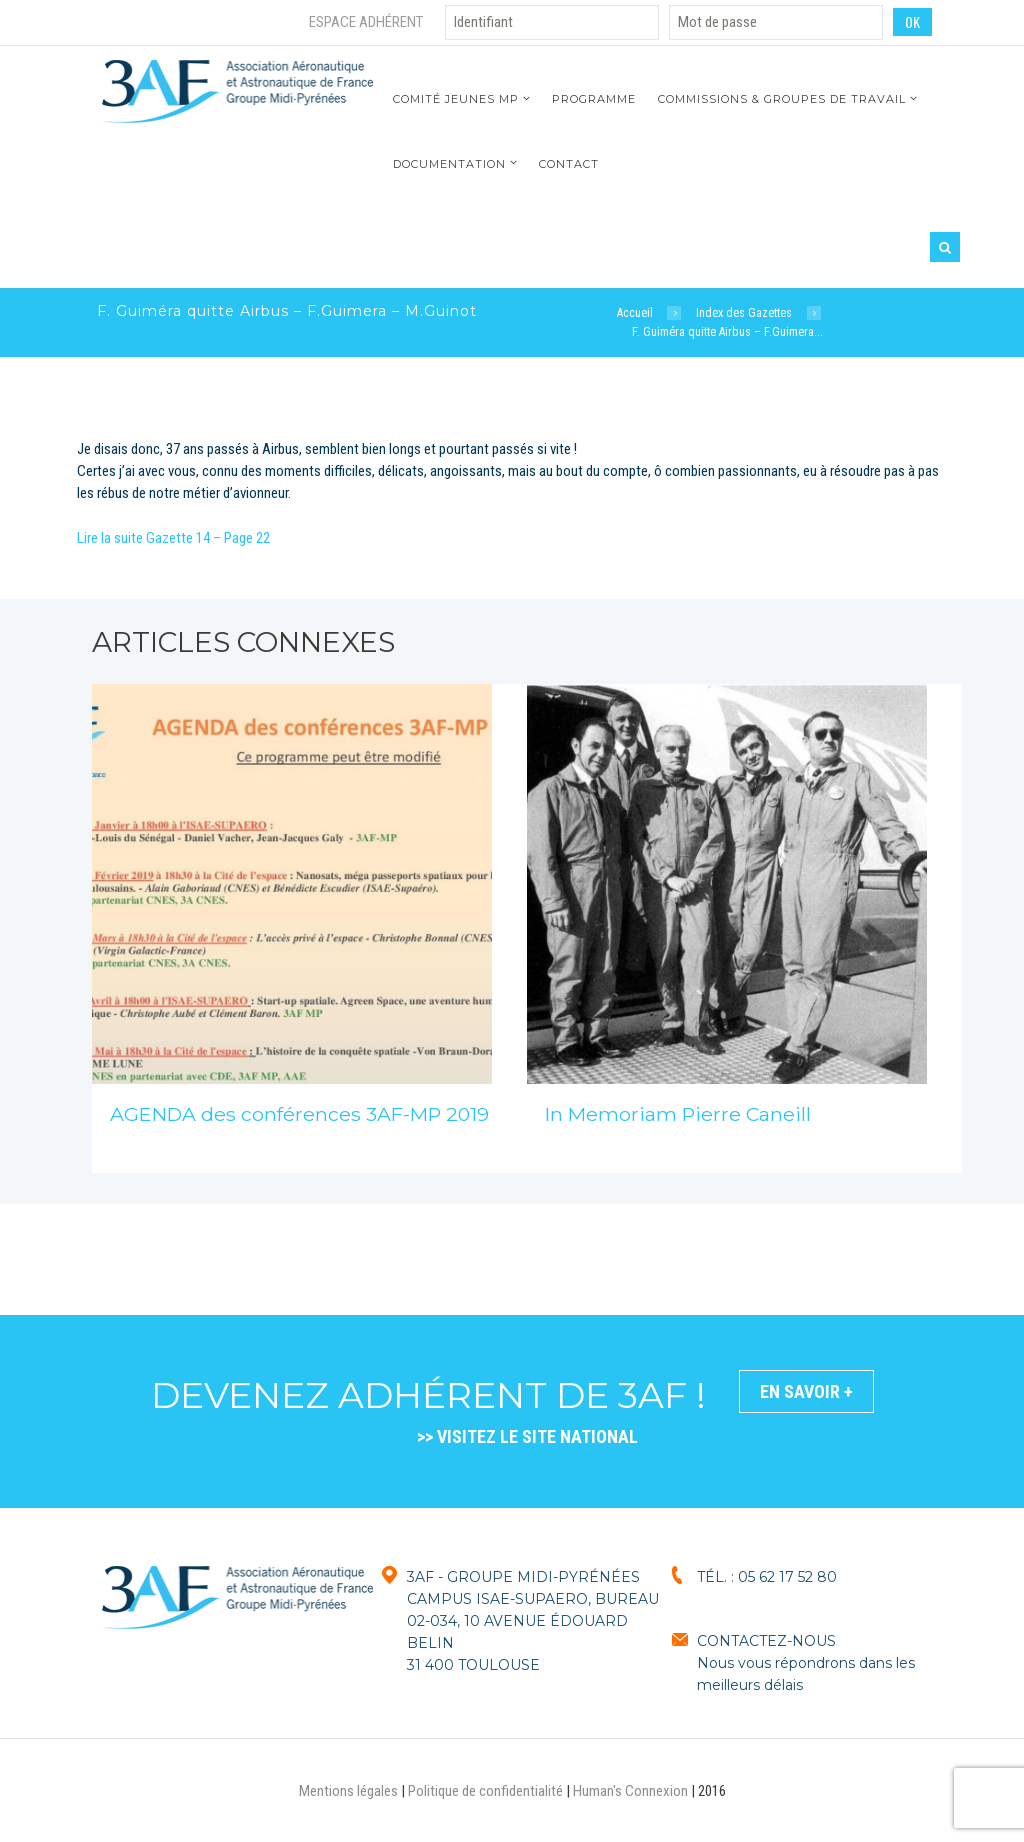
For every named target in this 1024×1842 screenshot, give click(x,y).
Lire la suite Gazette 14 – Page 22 (173, 538)
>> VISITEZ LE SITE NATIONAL (527, 1436)
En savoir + (806, 1391)
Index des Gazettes (744, 313)
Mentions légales (348, 1791)
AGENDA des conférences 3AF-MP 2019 (299, 1114)
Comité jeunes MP (456, 99)
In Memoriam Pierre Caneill (678, 1114)
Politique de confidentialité (485, 1791)
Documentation (449, 164)
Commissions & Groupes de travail (782, 99)
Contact (569, 164)
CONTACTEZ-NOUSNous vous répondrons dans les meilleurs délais (806, 1663)
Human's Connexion (630, 1791)
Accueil (635, 313)
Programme (594, 99)
